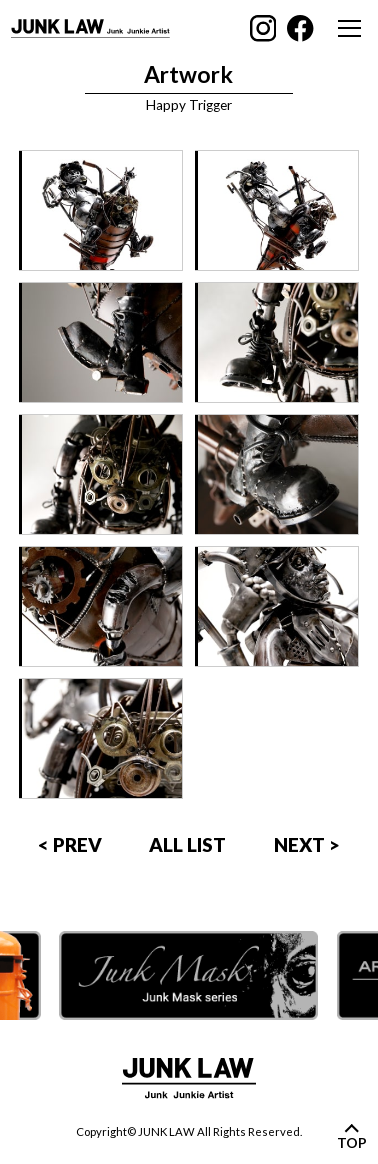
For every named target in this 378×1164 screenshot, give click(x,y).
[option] (188, 975)
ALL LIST (187, 844)
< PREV (70, 844)
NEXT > (307, 844)
